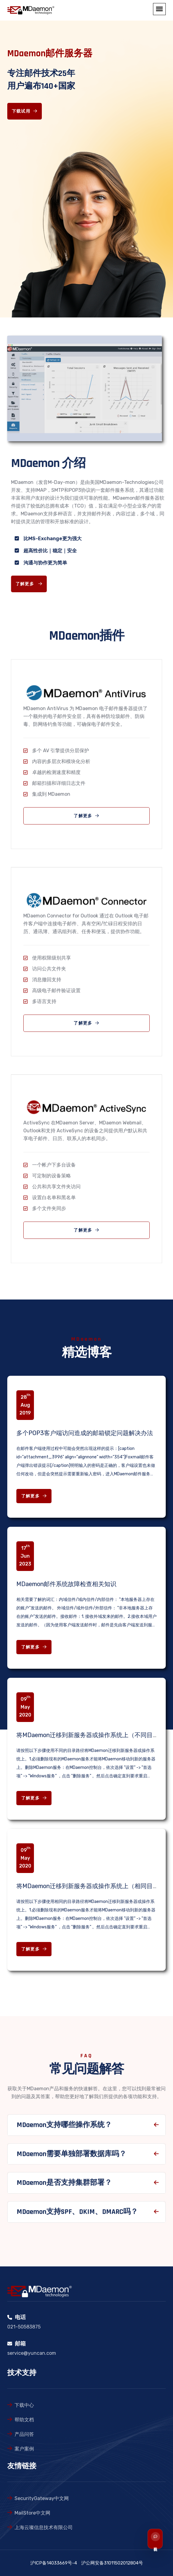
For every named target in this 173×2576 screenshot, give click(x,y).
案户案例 (24, 2449)
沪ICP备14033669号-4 (53, 2563)
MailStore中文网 (32, 2513)
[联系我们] (161, 2539)
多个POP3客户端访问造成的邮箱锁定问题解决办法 (84, 1433)
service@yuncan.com (31, 2353)
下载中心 (24, 2405)
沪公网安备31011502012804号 (112, 2563)
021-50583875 (24, 2327)
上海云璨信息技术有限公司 (44, 2527)
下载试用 (24, 111)
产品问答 (24, 2434)
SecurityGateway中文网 (42, 2498)
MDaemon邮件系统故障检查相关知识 (66, 1584)
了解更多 (34, 1496)
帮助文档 (24, 2420)
